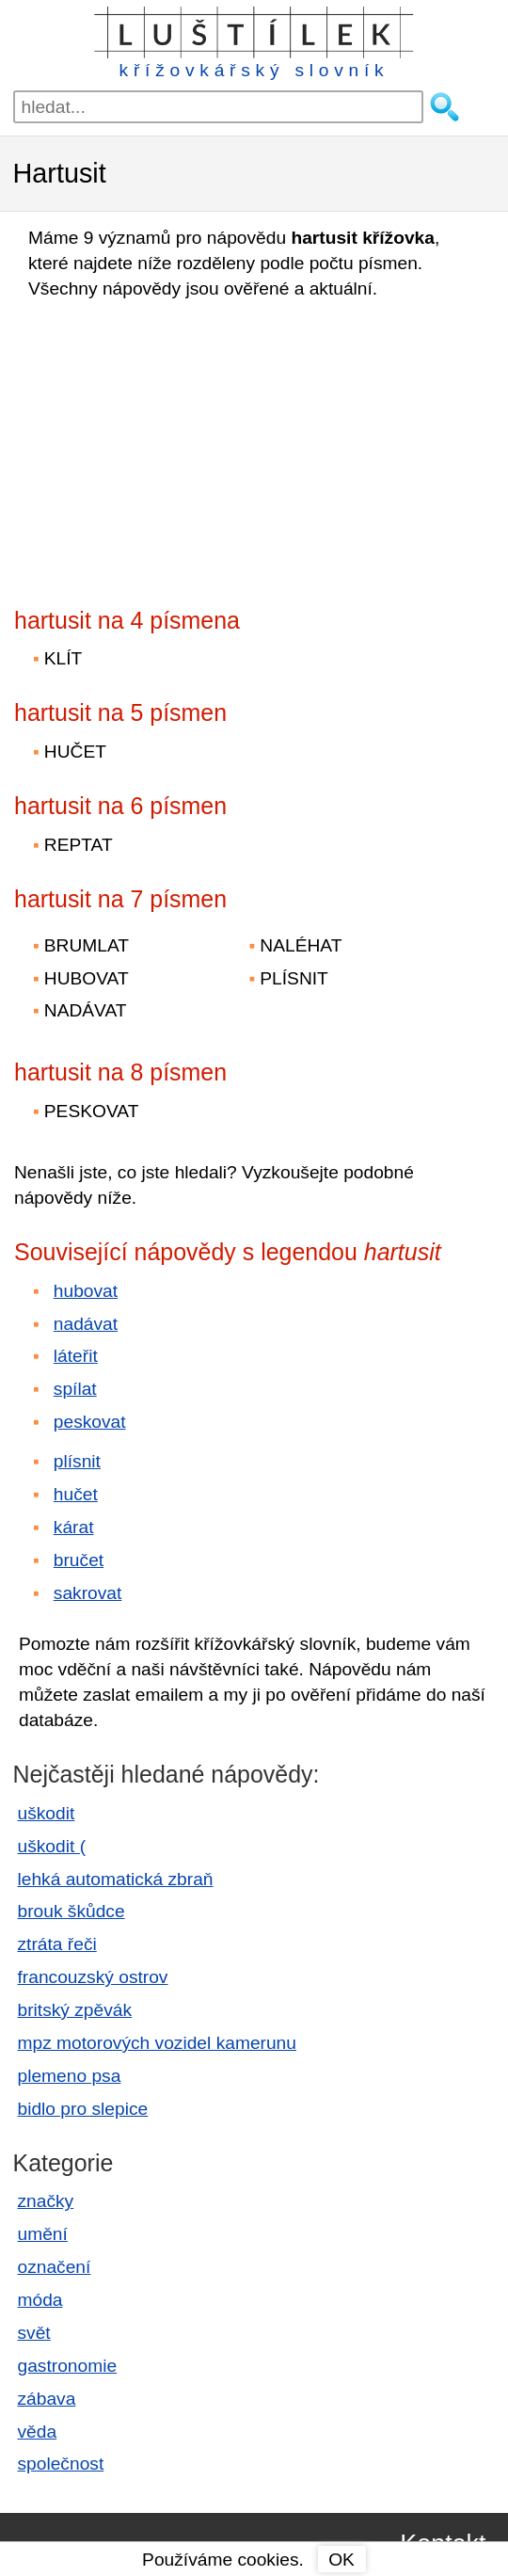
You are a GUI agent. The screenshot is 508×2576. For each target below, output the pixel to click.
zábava (47, 2398)
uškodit (46, 1813)
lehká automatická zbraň (116, 1879)
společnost (61, 2463)
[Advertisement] (178, 448)
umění (43, 2234)
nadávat (86, 1324)
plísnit (77, 1461)
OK (341, 2559)
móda (40, 2300)
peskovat (90, 1422)
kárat (74, 1527)
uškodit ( (52, 1846)
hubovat (86, 1291)
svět (34, 2333)
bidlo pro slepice (83, 2109)
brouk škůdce (71, 1911)
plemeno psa (69, 2076)
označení (54, 2267)
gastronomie (68, 2366)
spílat (75, 1389)
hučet (76, 1494)
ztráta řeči (57, 1944)
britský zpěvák (75, 2010)
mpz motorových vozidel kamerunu (157, 2043)
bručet (78, 1560)
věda (37, 2431)
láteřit (76, 1356)
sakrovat (88, 1593)
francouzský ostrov (93, 1977)
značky (46, 2201)
